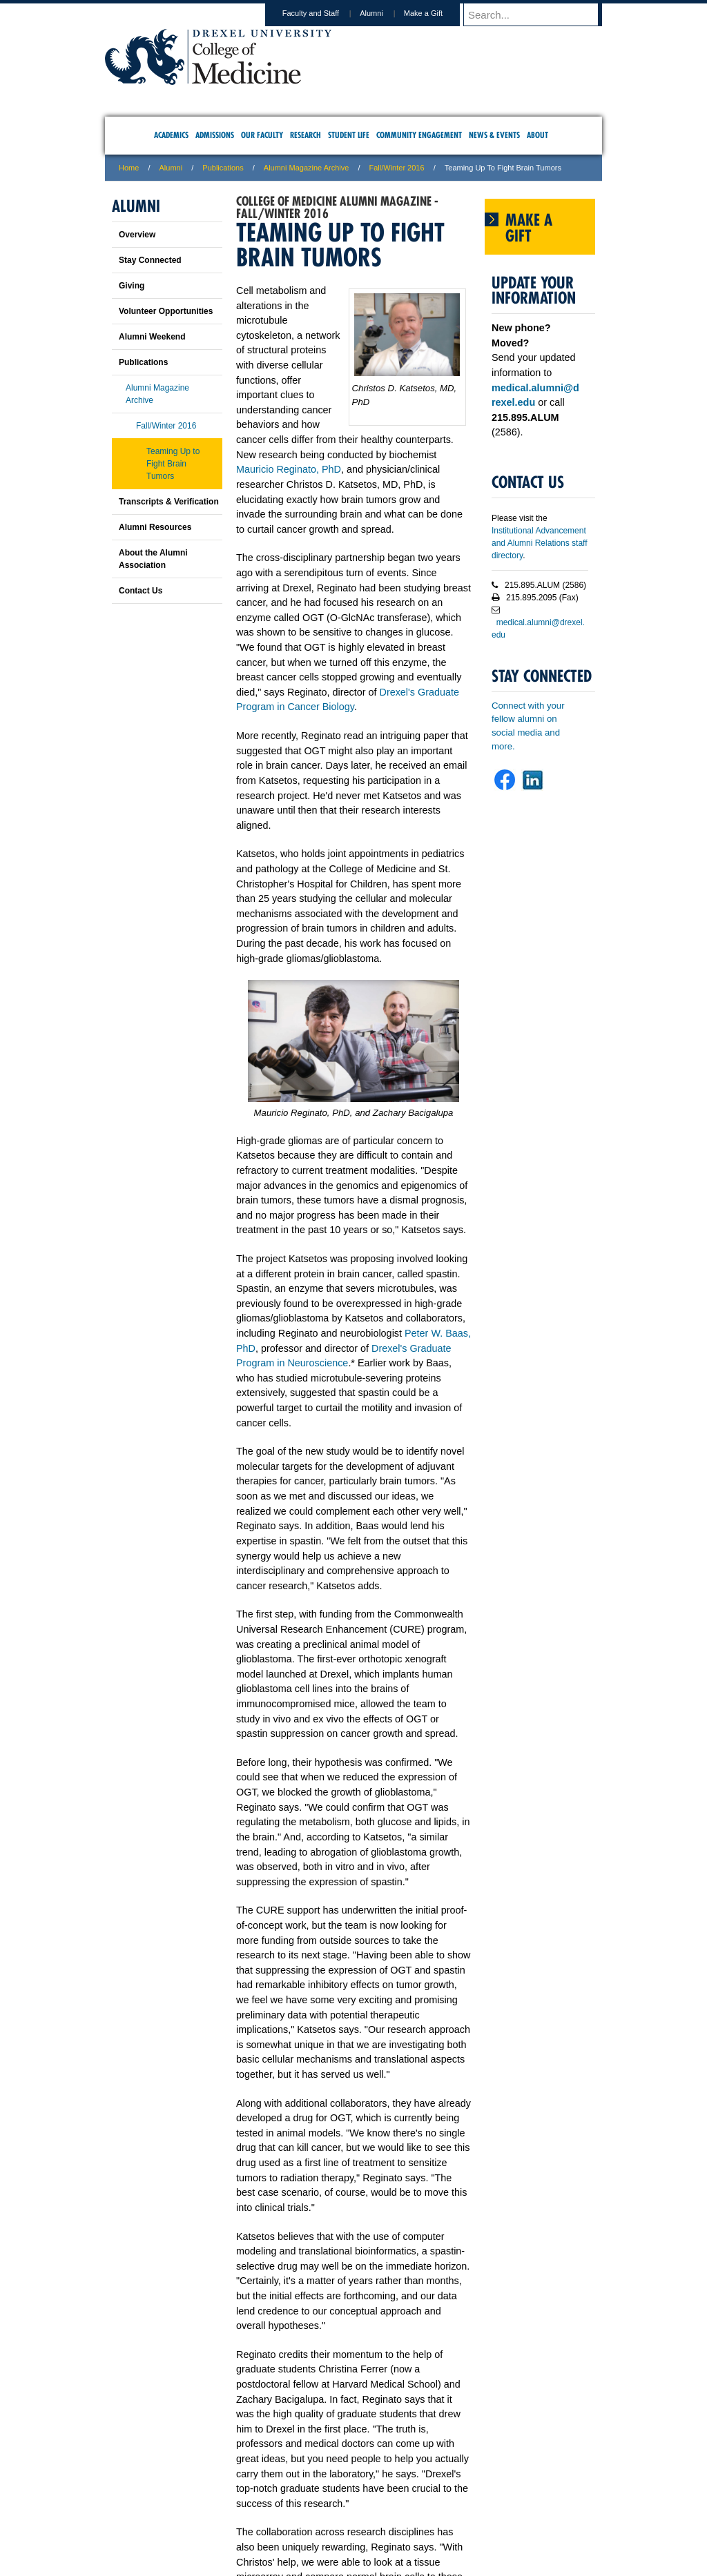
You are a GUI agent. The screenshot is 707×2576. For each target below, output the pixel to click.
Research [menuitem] (305, 135)
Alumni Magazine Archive (306, 168)
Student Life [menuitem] (348, 135)
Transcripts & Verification (169, 502)
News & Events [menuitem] (494, 135)
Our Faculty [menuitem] (262, 135)
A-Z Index (216, 2508)
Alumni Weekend (152, 337)
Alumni (384, 13)
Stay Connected (150, 260)
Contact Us (140, 591)
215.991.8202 (536, 2552)
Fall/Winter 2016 (397, 168)
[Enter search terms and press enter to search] (539, 14)
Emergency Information (341, 2521)
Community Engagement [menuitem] (419, 135)
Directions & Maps (452, 2508)
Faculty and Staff (324, 13)
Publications (222, 168)
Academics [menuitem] (171, 135)
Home (129, 168)
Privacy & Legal (349, 2508)
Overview (137, 234)
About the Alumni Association (153, 559)
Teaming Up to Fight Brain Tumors (173, 463)
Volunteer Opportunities (166, 311)
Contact (398, 2508)
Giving (131, 286)
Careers (300, 2508)
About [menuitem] (537, 135)
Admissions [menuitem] (214, 135)
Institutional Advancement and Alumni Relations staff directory (540, 543)
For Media (259, 2508)
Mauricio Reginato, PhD (288, 469)
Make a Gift (436, 13)
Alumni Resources (155, 527)
